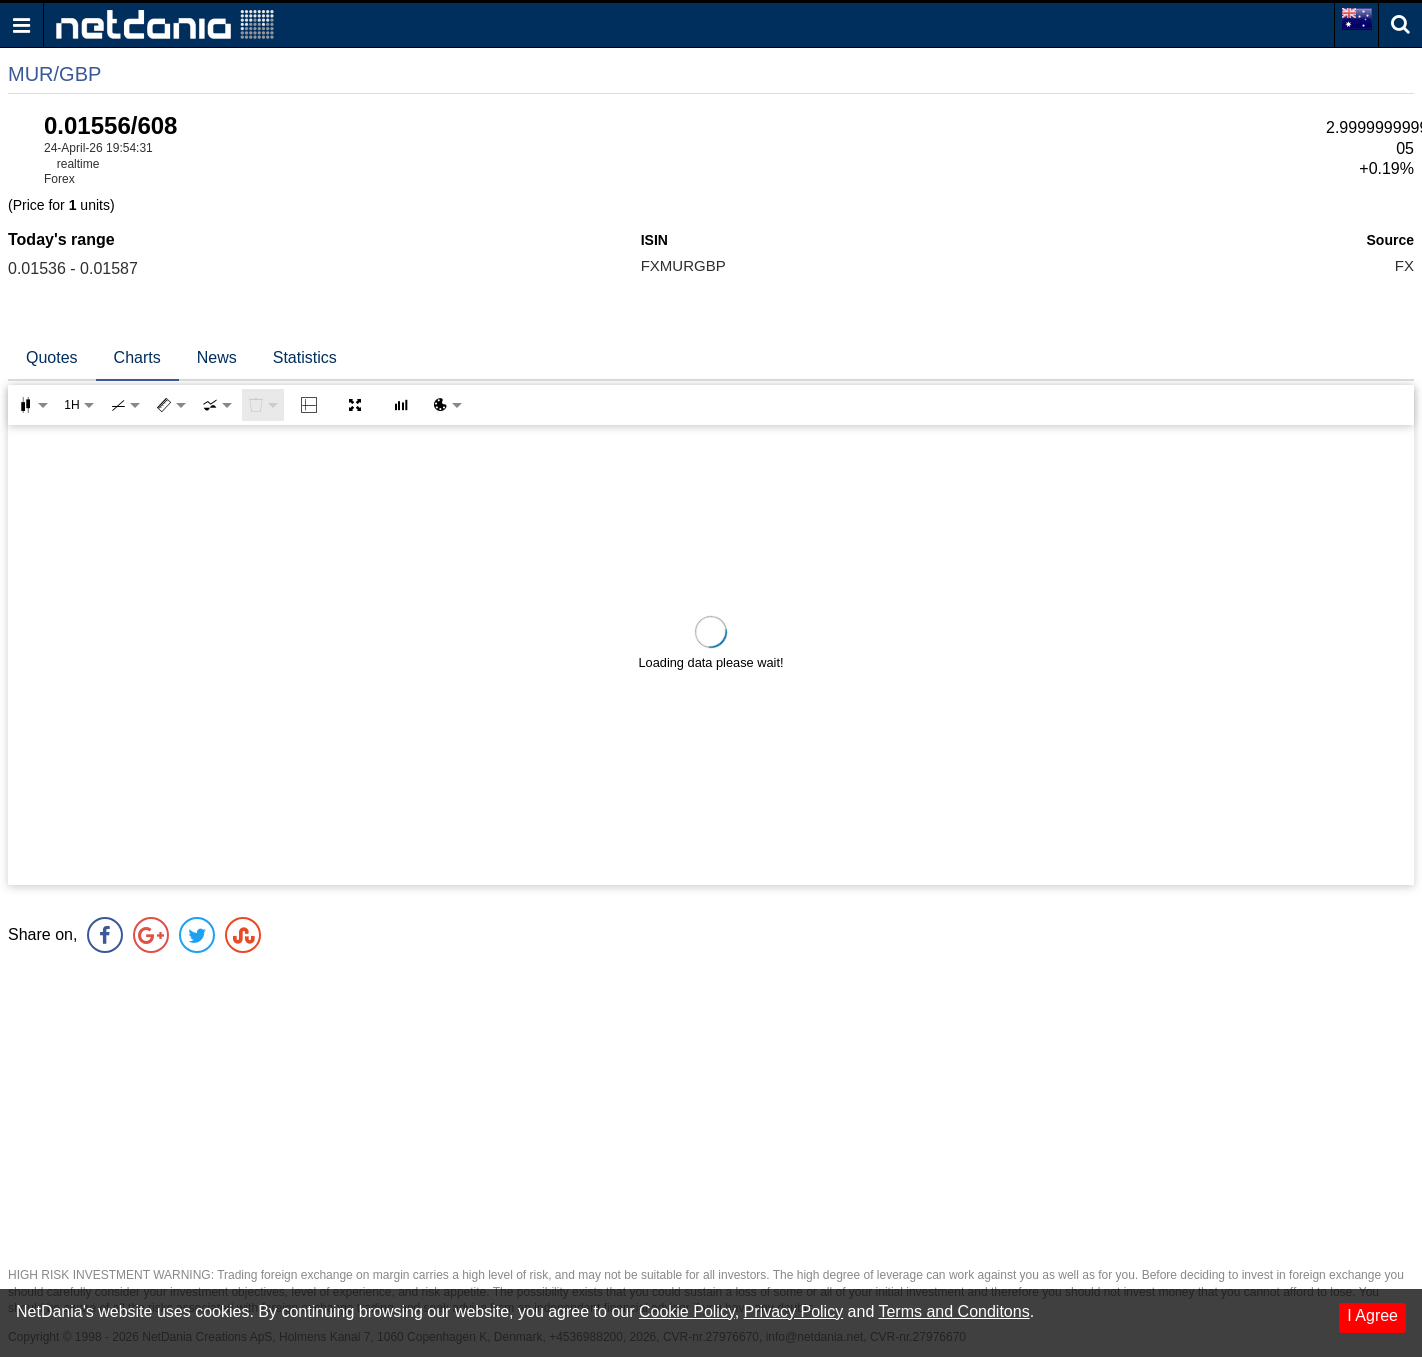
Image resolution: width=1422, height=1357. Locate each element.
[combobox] (217, 405)
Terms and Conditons (953, 1311)
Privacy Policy (794, 1311)
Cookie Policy (687, 1311)
